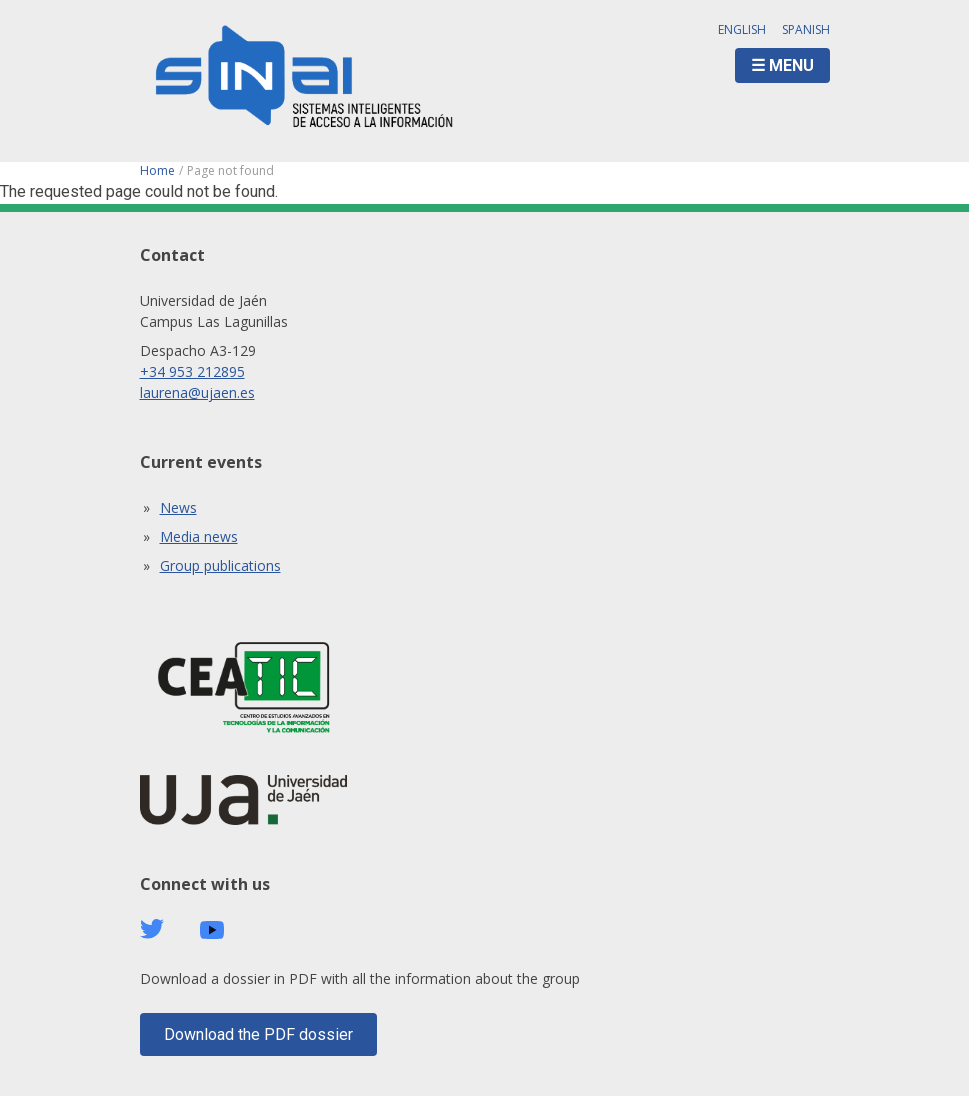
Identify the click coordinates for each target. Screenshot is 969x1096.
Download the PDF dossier (258, 1034)
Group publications (220, 565)
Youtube (212, 930)
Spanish (806, 29)
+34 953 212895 (192, 371)
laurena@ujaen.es (197, 392)
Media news (199, 536)
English (742, 29)
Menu (791, 65)
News (178, 507)
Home (157, 170)
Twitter (152, 929)
